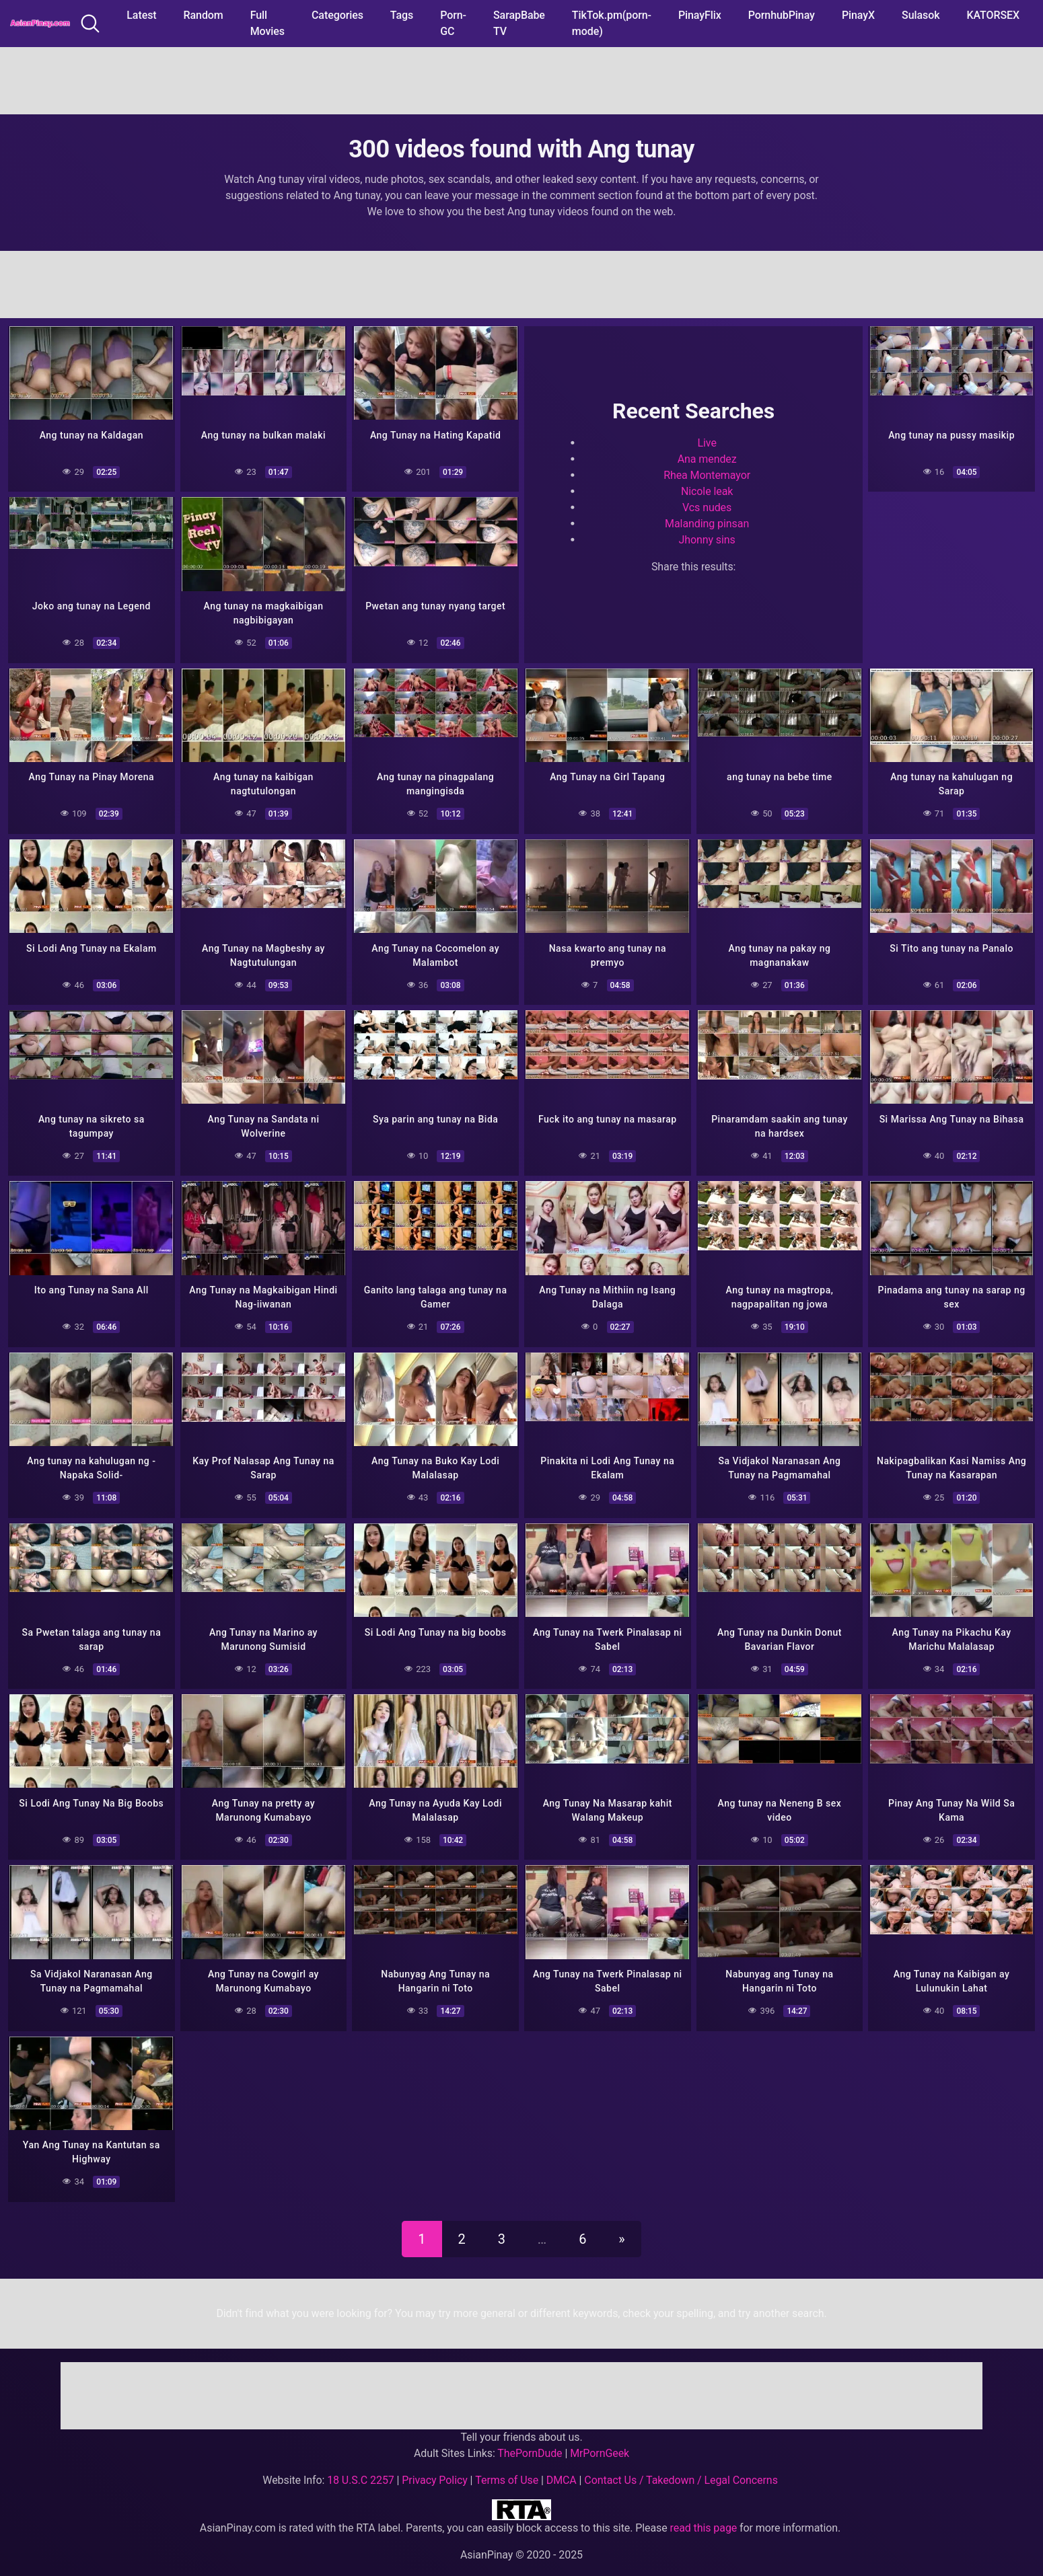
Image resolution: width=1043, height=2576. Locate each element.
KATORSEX (992, 15)
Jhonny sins (706, 537)
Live (706, 440)
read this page (704, 2509)
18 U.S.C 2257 (360, 2462)
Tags (401, 15)
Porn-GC (453, 23)
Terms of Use (506, 2462)
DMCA (561, 2462)
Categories (337, 15)
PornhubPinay (781, 15)
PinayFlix (699, 15)
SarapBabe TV (519, 23)
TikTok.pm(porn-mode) (611, 23)
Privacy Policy (434, 2462)
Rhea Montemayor (706, 473)
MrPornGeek (599, 2435)
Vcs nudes (706, 505)
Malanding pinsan (707, 521)
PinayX (858, 15)
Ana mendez (707, 457)
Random (203, 15)
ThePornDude (529, 2435)
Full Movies (267, 23)
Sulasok (920, 15)
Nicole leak (707, 489)
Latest (141, 15)
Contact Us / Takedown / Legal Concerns (680, 2462)
